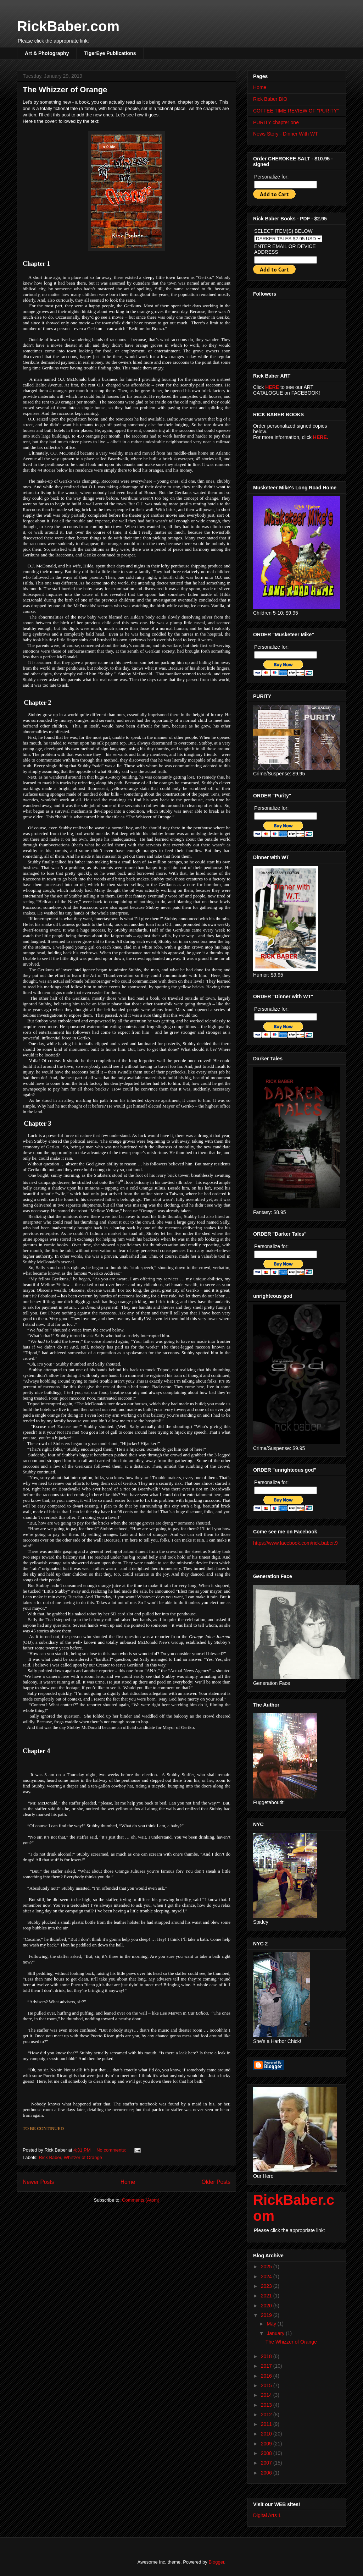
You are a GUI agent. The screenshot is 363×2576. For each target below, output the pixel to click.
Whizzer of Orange (83, 2157)
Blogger (216, 2562)
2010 (267, 2434)
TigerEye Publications (110, 53)
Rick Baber (50, 2157)
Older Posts (216, 2182)
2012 (267, 2414)
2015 (267, 2385)
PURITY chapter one (276, 122)
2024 (267, 2276)
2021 (267, 2295)
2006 (267, 2473)
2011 (267, 2424)
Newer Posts (38, 2182)
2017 (267, 2366)
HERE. (320, 437)
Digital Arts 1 (267, 2515)
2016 (267, 2376)
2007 (267, 2463)
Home (128, 2182)
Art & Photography (47, 53)
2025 (267, 2266)
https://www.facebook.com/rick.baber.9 (295, 1543)
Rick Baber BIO (270, 99)
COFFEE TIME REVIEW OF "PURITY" (296, 111)
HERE (272, 387)
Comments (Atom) (140, 2200)
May (272, 2324)
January (276, 2333)
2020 (267, 2305)
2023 (267, 2286)
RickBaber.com (68, 26)
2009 (267, 2443)
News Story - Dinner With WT (285, 134)
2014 (267, 2395)
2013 (267, 2405)
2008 (267, 2453)
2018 (267, 2356)
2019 (267, 2315)
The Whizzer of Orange (65, 89)
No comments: (111, 2150)
